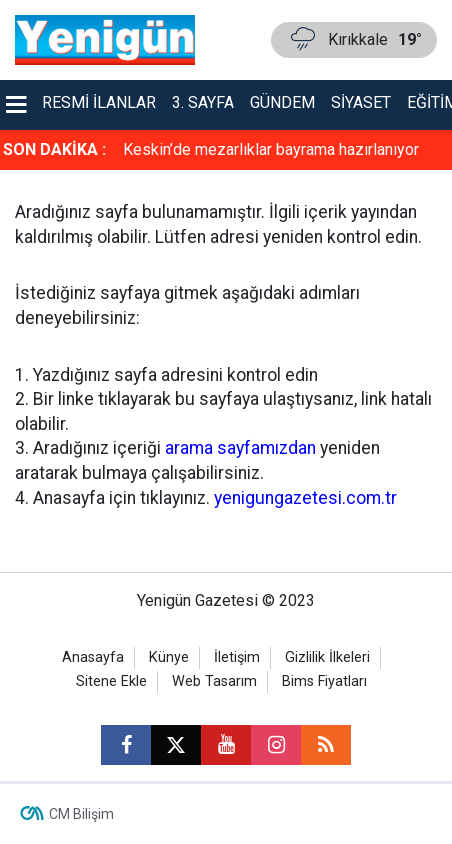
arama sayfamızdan (240, 448)
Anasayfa (93, 657)
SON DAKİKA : (54, 149)
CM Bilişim (81, 814)
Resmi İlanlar (99, 102)
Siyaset (361, 102)
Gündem (282, 102)
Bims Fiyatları (324, 681)
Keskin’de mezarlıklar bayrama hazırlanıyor (271, 149)
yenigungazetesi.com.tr (305, 498)
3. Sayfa (203, 102)
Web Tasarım (214, 681)
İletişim (237, 657)
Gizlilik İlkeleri (327, 657)
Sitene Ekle (111, 681)
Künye (169, 657)
